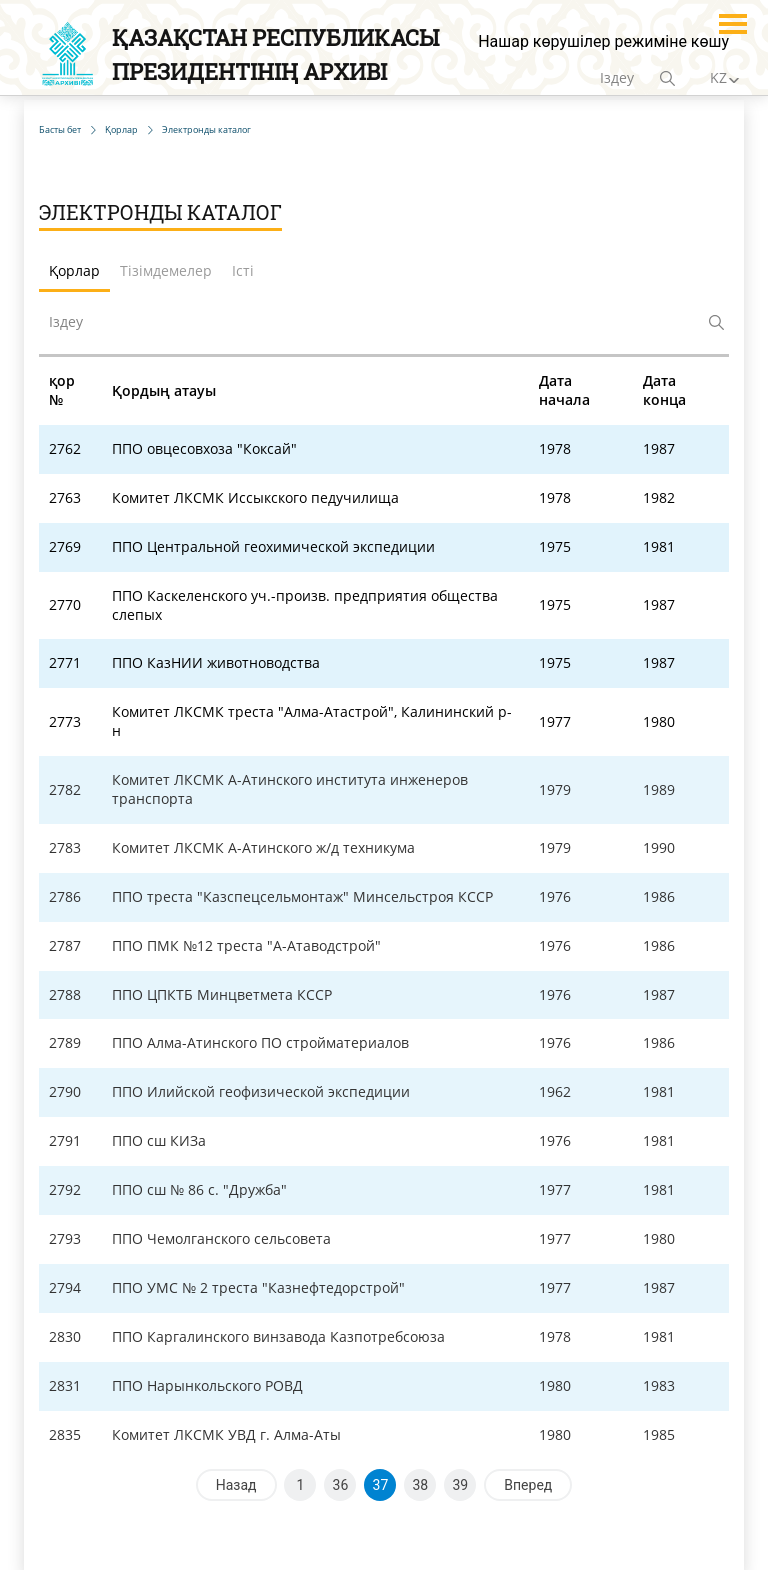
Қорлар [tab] (74, 270)
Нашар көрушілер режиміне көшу (603, 41)
